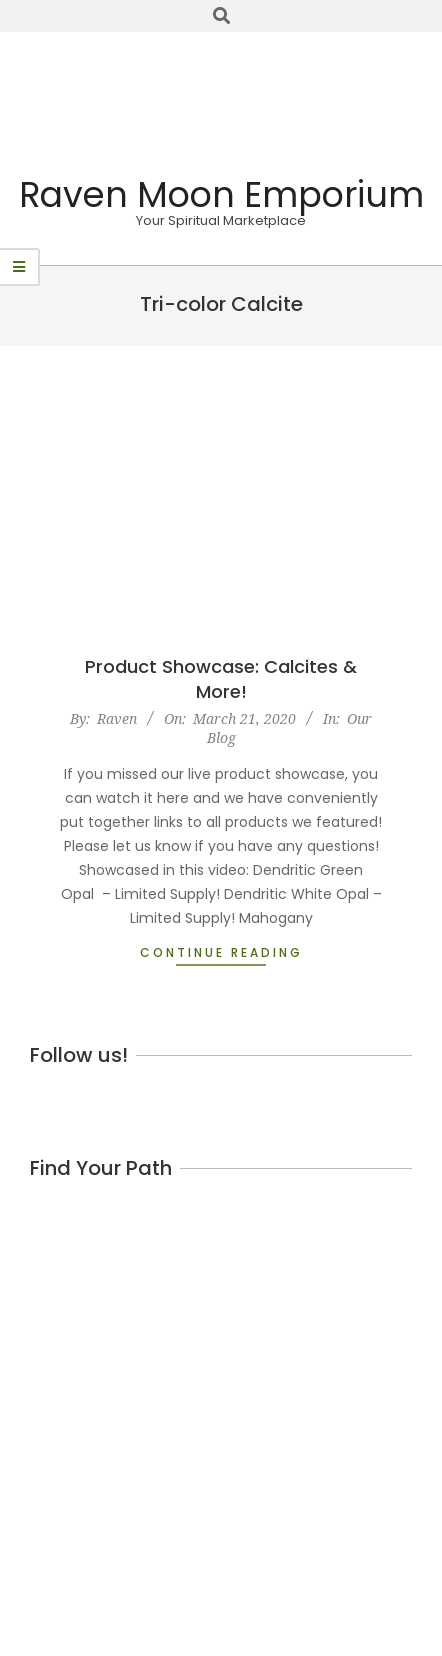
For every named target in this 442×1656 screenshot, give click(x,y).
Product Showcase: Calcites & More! (221, 679)
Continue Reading (221, 952)
